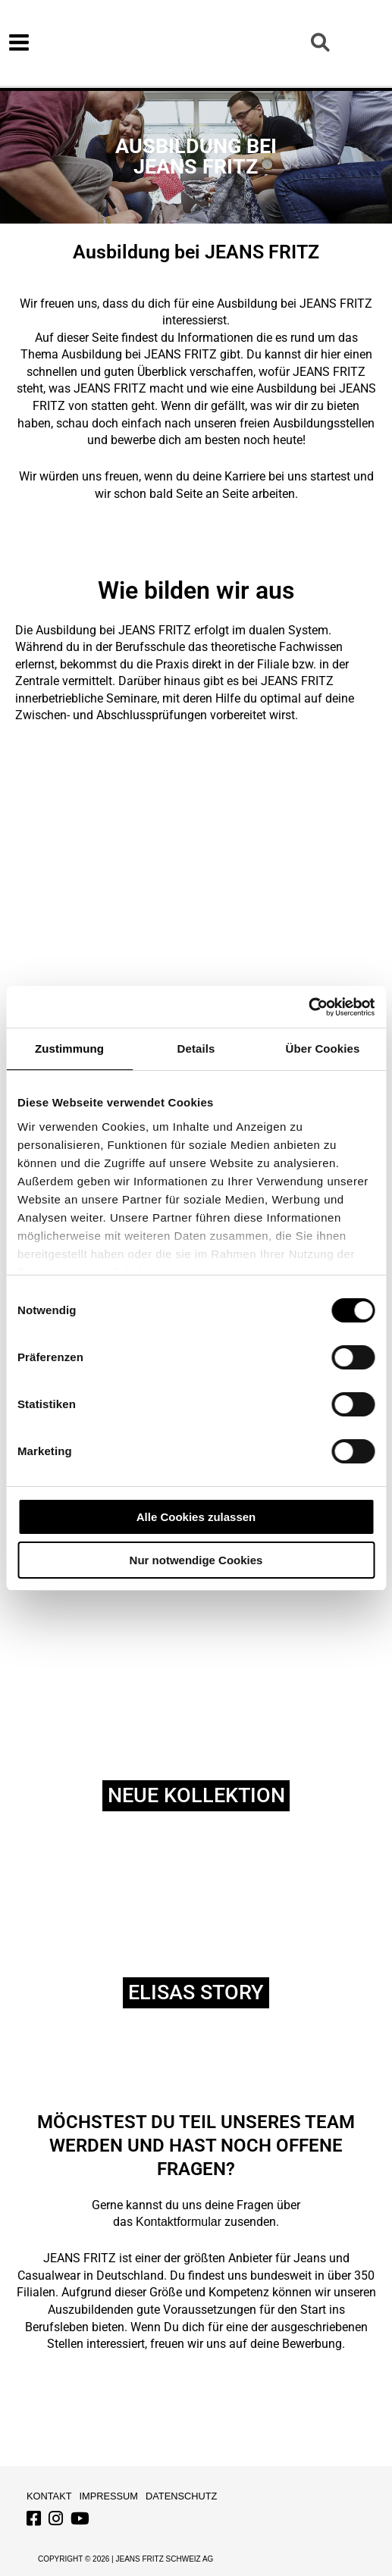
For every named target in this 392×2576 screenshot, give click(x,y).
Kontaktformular (178, 2221)
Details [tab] (196, 1048)
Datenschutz (181, 2496)
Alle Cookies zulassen (196, 1516)
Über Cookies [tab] (323, 1048)
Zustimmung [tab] (69, 1048)
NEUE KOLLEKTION (196, 1795)
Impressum (109, 2496)
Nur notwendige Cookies (196, 1560)
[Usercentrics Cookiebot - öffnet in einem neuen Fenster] (308, 1007)
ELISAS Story (196, 1992)
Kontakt (49, 2496)
